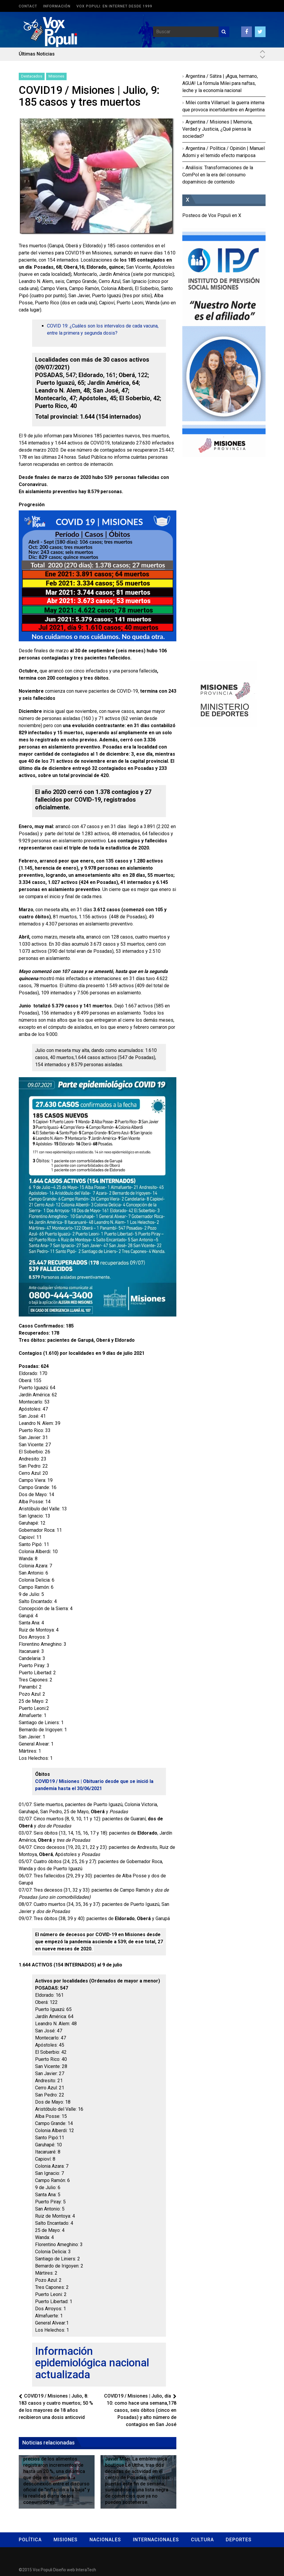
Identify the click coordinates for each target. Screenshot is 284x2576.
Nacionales (105, 2539)
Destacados (31, 76)
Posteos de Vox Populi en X (211, 215)
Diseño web (64, 2569)
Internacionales (156, 2539)
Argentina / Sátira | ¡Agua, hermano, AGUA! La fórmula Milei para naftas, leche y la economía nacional (220, 83)
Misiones (56, 76)
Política (30, 2539)
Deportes (239, 2539)
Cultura (202, 2539)
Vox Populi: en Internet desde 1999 (114, 6)
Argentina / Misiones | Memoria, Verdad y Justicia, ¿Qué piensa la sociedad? (217, 129)
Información (56, 6)
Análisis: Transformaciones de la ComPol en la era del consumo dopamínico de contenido (217, 175)
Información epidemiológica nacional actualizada (92, 2363)
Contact (28, 6)
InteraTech (86, 2569)
